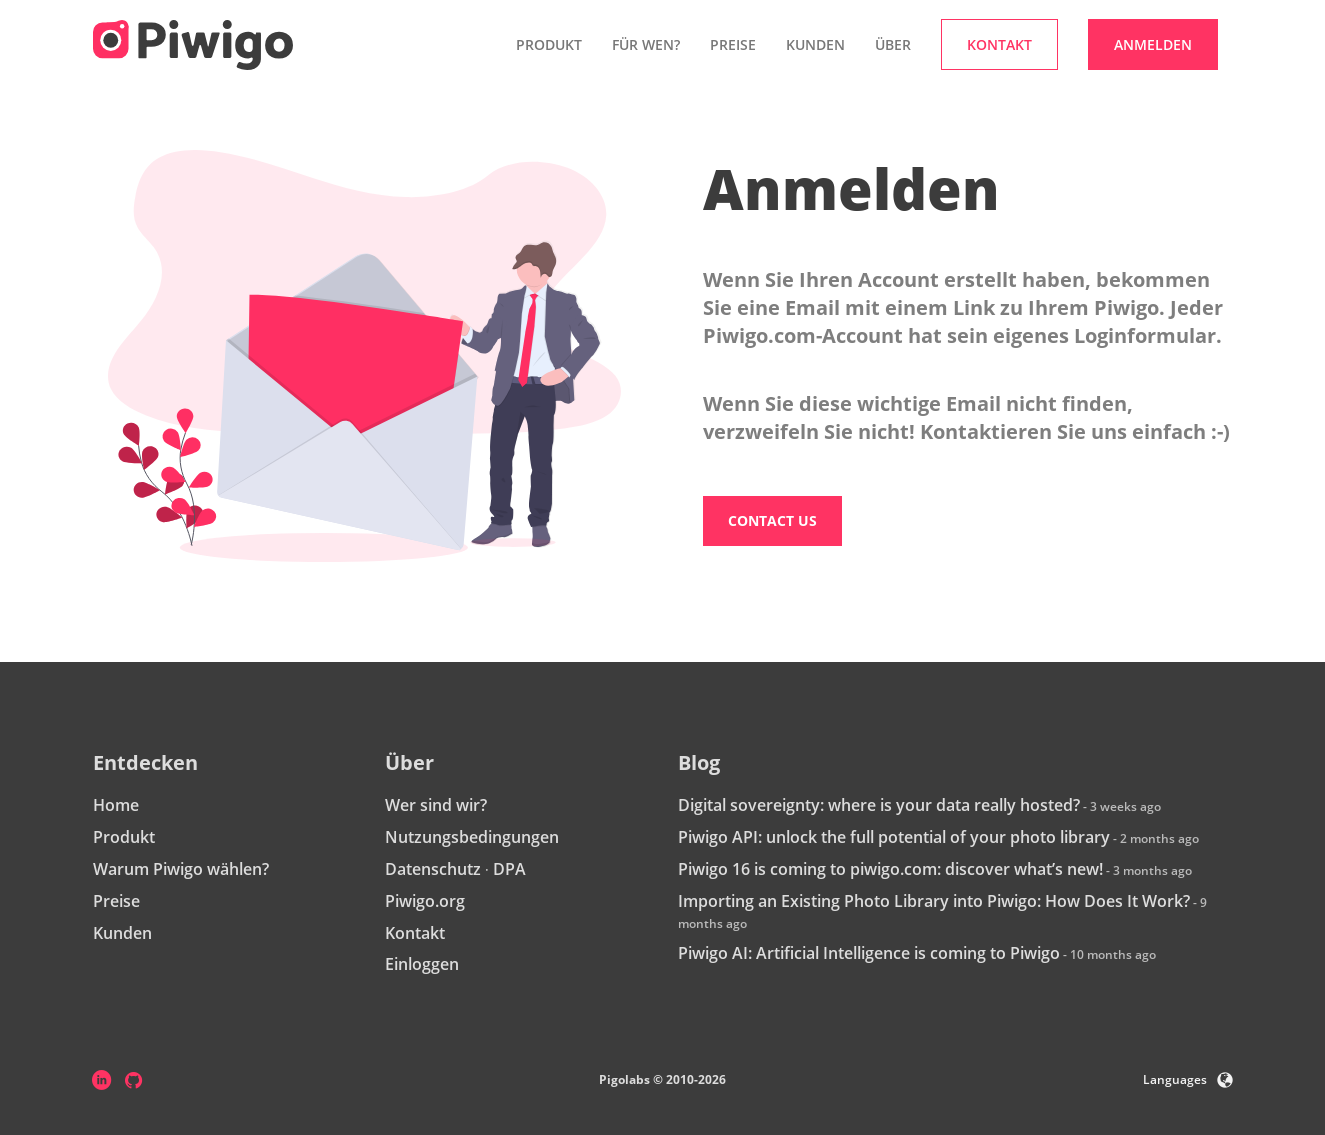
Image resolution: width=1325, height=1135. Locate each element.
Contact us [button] (772, 520)
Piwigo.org (425, 901)
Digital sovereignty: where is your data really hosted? (879, 805)
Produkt (124, 837)
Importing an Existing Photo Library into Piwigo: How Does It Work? (934, 901)
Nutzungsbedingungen (472, 837)
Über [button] (893, 44)
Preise (733, 44)
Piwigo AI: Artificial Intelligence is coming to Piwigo (869, 953)
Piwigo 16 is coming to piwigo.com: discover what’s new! (890, 869)
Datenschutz (433, 869)
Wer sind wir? (436, 805)
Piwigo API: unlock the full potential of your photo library (894, 837)
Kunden (815, 44)
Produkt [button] (549, 44)
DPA (509, 869)
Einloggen (422, 964)
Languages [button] (1188, 1079)
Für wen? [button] (646, 44)
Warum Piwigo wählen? (181, 869)
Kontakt (415, 933)
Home (116, 805)
